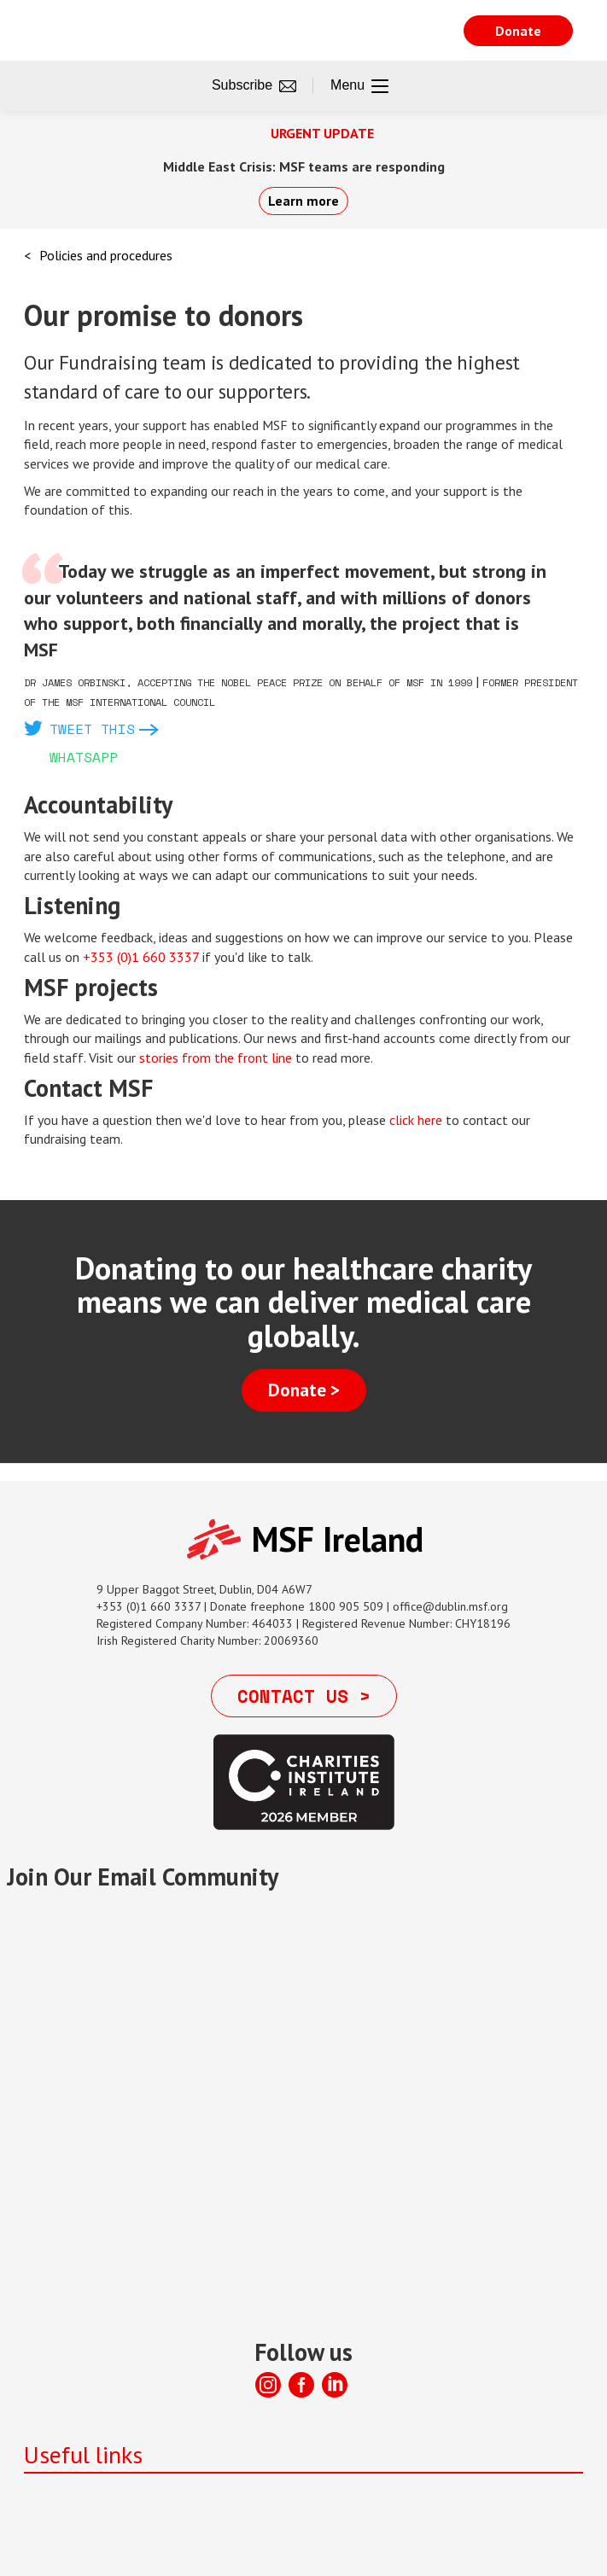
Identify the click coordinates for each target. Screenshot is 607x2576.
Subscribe (254, 86)
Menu (359, 86)
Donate (518, 30)
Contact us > (304, 1696)
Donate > (304, 1390)
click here (415, 1119)
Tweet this (92, 729)
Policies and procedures (105, 255)
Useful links (83, 2454)
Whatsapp (84, 757)
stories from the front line (215, 1057)
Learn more (303, 200)
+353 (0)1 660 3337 (141, 956)
